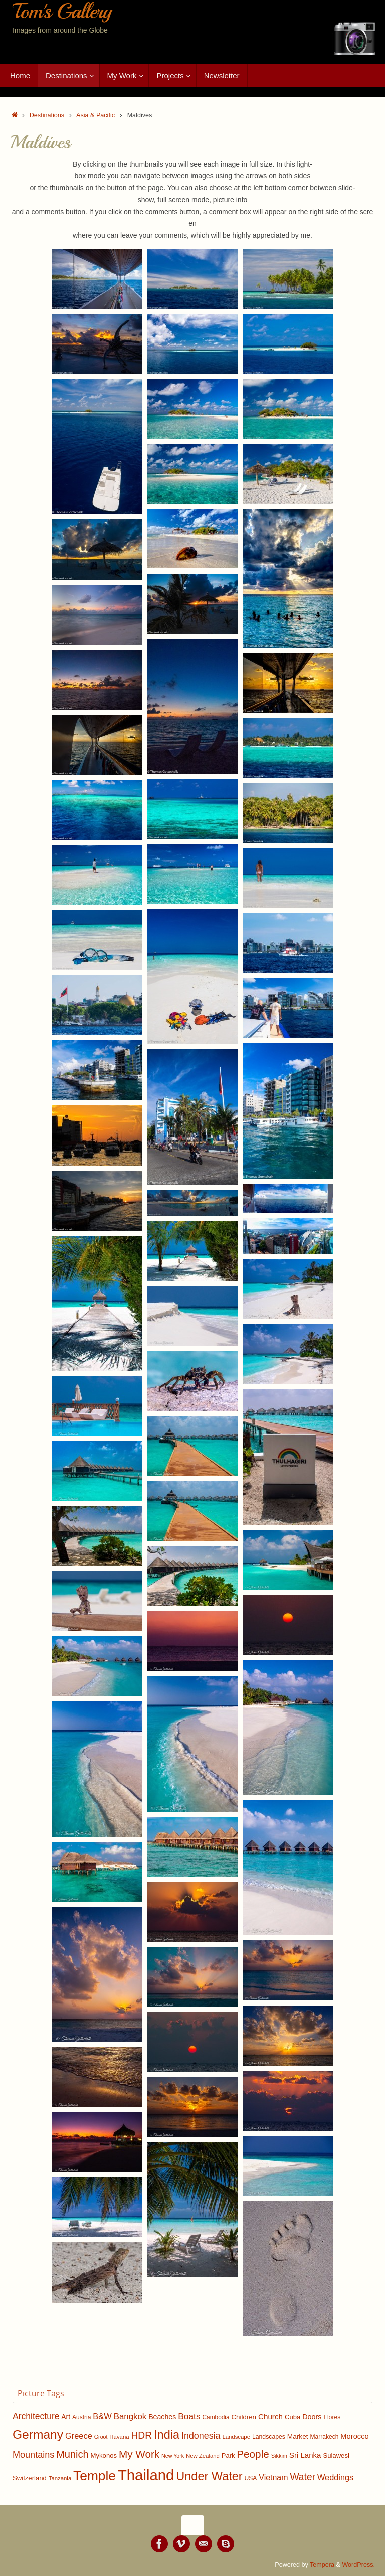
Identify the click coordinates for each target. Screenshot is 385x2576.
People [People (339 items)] (253, 2454)
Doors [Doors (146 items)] (311, 2417)
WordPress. (358, 2564)
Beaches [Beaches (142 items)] (162, 2417)
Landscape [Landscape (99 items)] (236, 2437)
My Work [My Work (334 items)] (139, 2454)
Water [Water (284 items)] (302, 2477)
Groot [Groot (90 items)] (101, 2437)
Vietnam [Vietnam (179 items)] (273, 2477)
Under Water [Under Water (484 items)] (209, 2476)
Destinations (47, 115)
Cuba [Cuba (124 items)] (292, 2417)
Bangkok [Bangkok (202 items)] (130, 2416)
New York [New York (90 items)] (172, 2456)
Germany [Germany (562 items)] (38, 2434)
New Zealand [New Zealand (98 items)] (203, 2456)
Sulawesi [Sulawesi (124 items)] (336, 2455)
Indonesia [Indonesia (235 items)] (201, 2436)
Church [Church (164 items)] (270, 2416)
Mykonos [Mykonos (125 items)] (104, 2455)
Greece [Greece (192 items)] (78, 2435)
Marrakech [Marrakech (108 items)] (324, 2436)
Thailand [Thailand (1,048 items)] (146, 2475)
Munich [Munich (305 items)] (72, 2454)
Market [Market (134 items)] (297, 2436)
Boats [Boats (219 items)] (189, 2416)
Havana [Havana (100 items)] (119, 2437)
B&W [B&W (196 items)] (102, 2416)
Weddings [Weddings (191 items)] (335, 2477)
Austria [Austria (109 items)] (81, 2417)
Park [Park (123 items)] (228, 2455)
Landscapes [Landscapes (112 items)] (268, 2436)
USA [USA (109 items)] (251, 2478)
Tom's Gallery (62, 11)
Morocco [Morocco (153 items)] (354, 2436)
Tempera (322, 2564)
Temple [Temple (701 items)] (94, 2475)
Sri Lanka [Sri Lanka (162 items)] (305, 2455)
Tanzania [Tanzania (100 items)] (60, 2478)
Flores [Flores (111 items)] (331, 2417)
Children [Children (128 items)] (243, 2417)
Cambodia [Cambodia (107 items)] (215, 2417)
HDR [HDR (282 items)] (141, 2435)
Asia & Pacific (95, 115)
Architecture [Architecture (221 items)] (36, 2416)
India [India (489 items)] (166, 2434)
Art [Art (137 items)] (65, 2417)
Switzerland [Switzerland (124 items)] (30, 2478)
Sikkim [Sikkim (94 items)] (279, 2456)
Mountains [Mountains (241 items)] (33, 2455)
